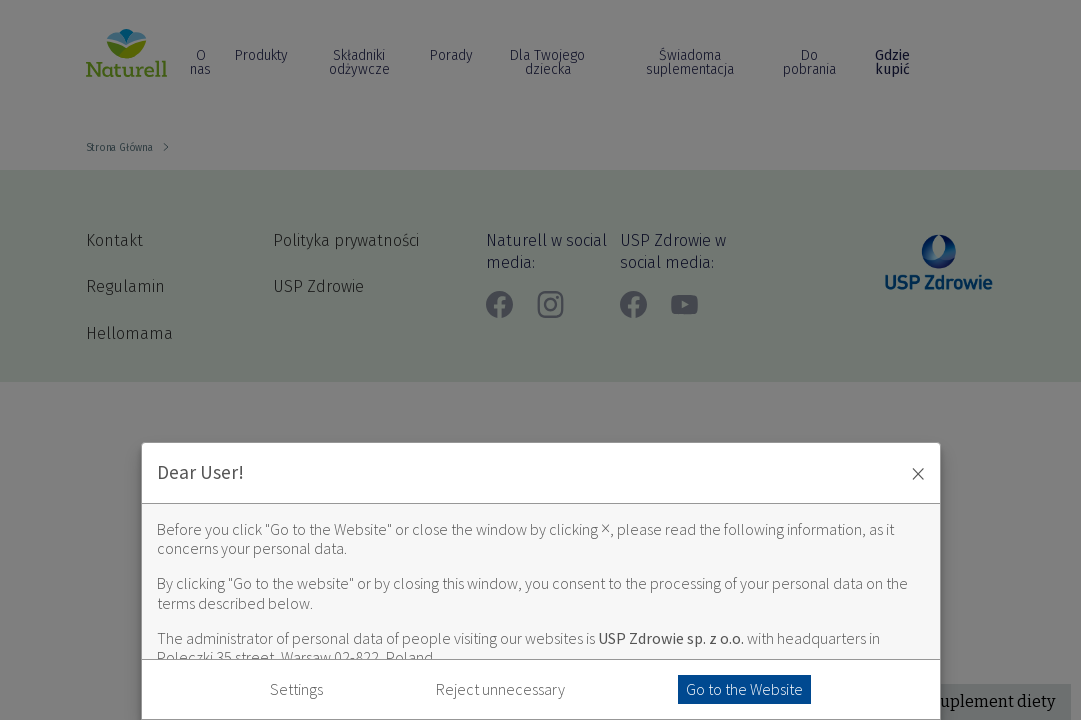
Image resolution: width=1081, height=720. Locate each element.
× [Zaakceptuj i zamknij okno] (918, 473)
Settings (296, 689)
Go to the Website (744, 689)
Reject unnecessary (500, 689)
